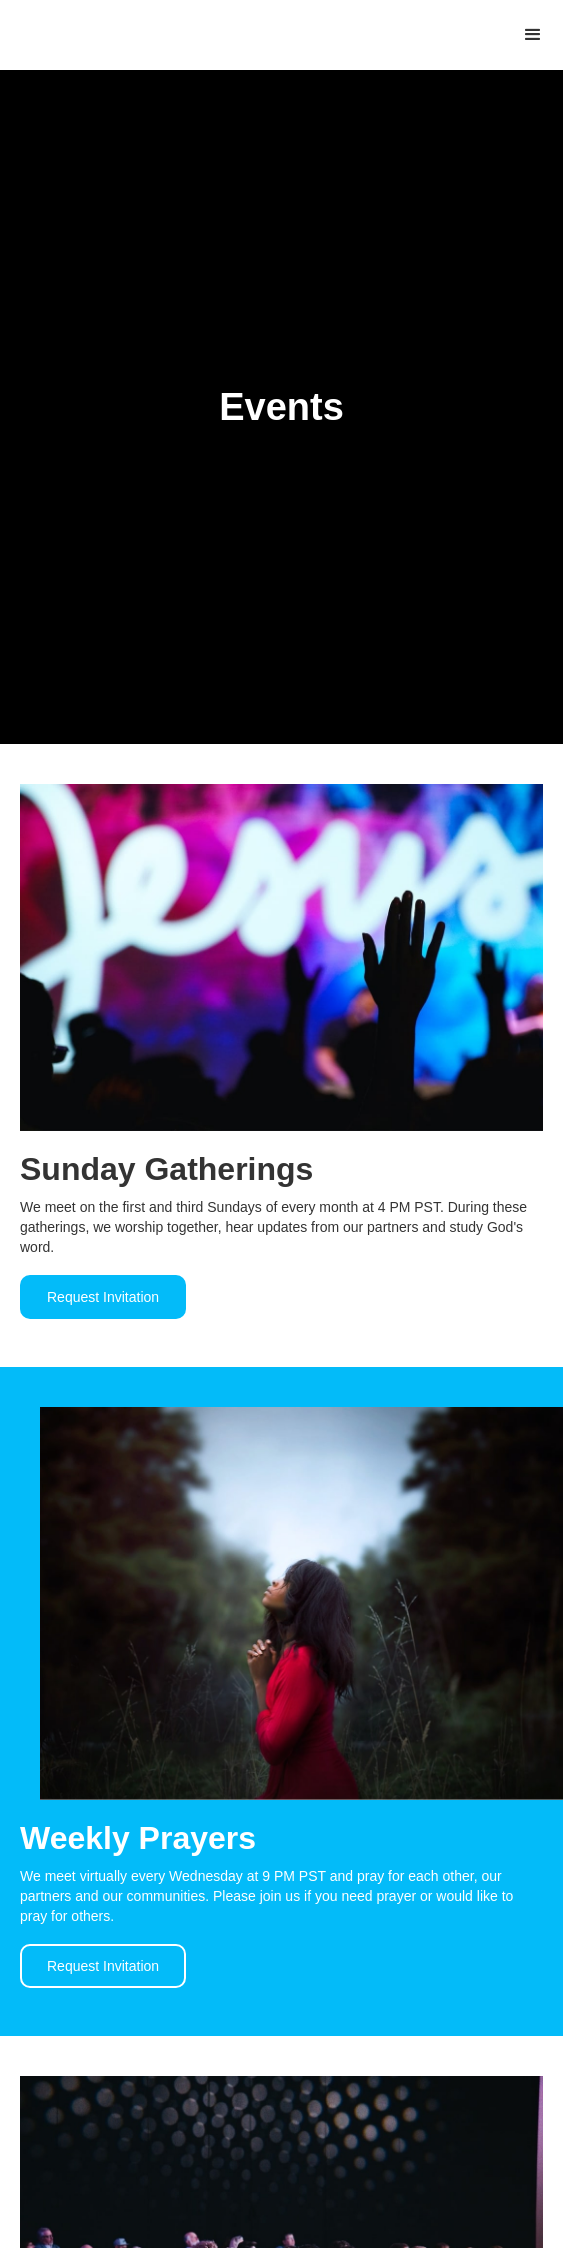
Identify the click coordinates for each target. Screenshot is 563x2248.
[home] (5, 33)
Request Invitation (103, 1297)
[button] (533, 35)
